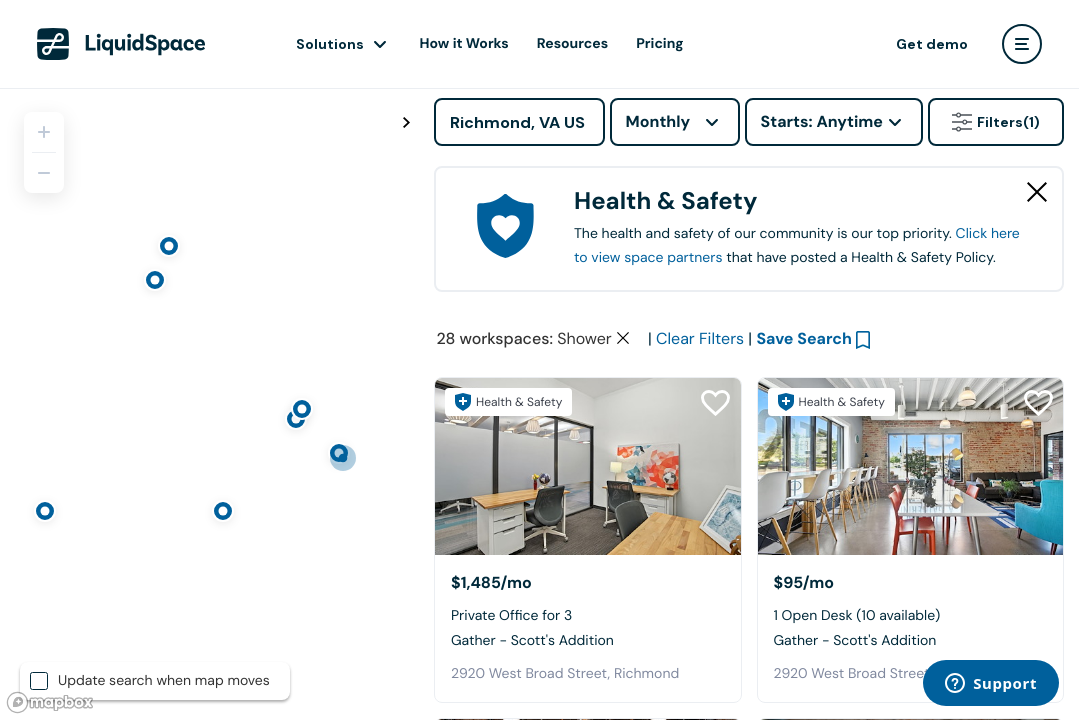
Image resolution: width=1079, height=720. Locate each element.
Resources (572, 44)
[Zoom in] (44, 132)
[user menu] (1022, 44)
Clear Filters (700, 338)
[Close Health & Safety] (1037, 192)
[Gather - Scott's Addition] (588, 466)
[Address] (519, 122)
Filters (996, 122)
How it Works (464, 44)
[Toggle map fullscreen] (406, 123)
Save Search (804, 338)
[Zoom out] (44, 173)
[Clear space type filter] (623, 338)
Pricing (659, 44)
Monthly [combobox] (658, 121)
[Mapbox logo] (50, 702)
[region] (209, 404)
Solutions (330, 44)
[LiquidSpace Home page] (121, 44)
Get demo (932, 44)
